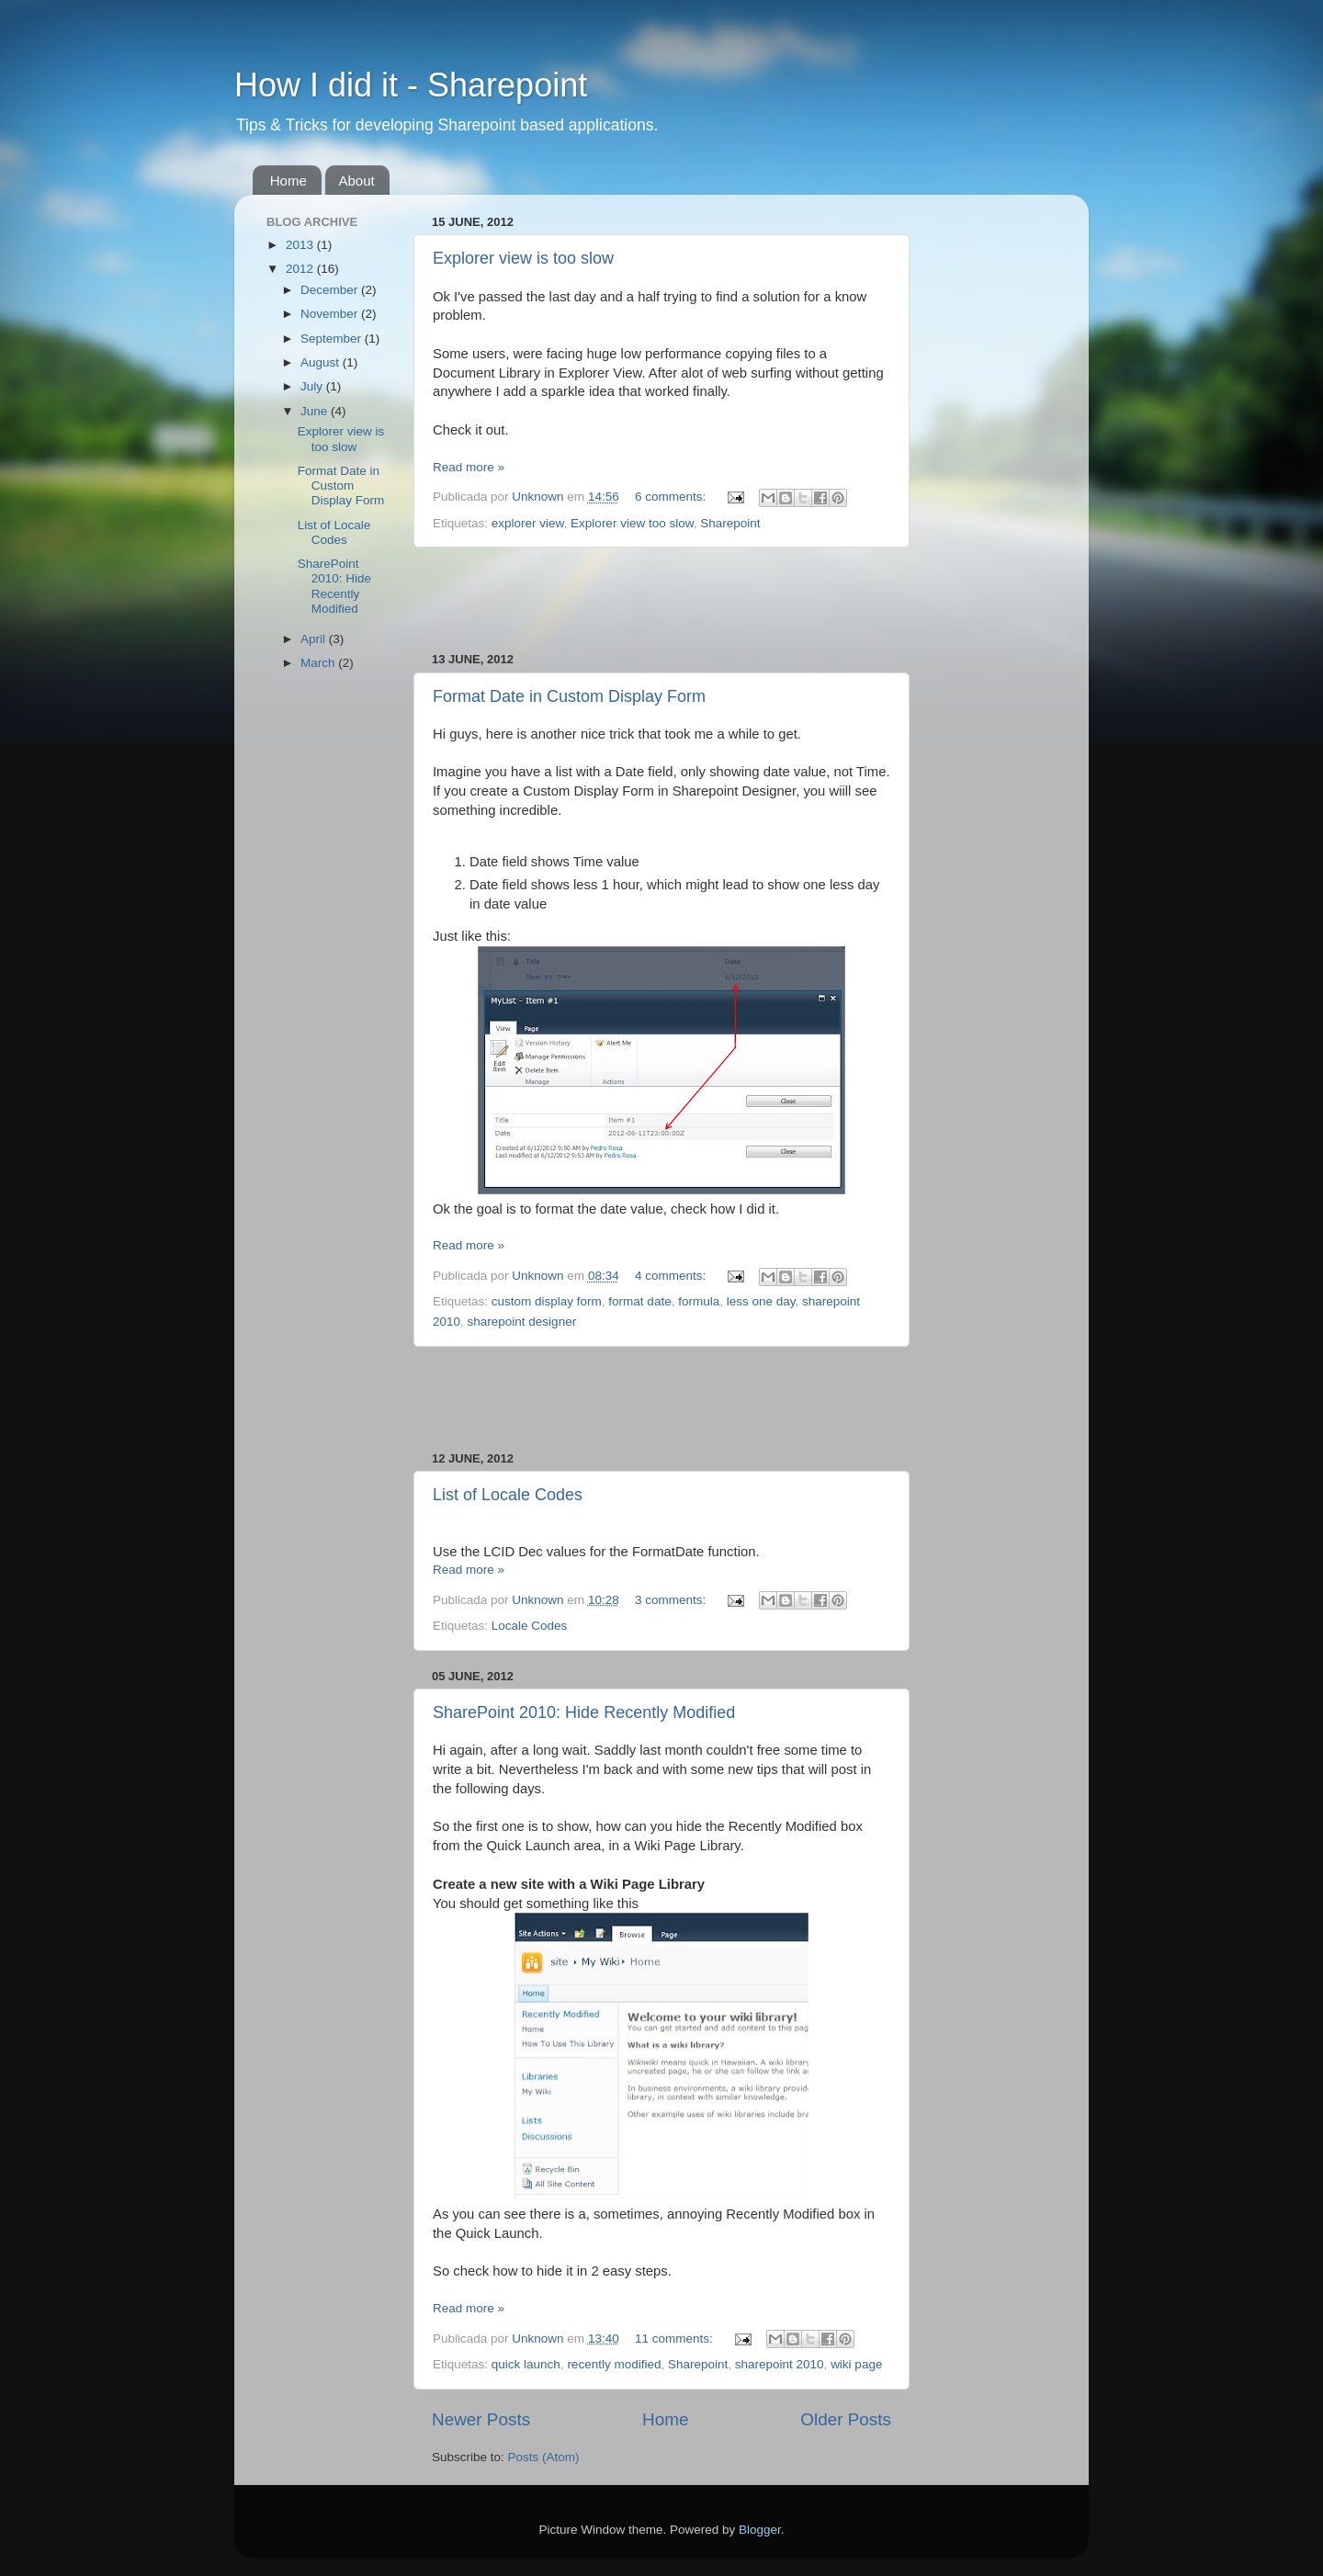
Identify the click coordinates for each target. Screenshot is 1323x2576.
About (357, 180)
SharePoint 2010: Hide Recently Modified (584, 1712)
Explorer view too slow (632, 523)
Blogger (760, 2529)
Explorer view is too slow (523, 258)
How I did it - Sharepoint (410, 85)
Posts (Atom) (544, 2457)
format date (639, 1301)
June (315, 411)
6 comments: (672, 496)
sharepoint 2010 (779, 2364)
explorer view (528, 523)
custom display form (547, 1301)
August (321, 362)
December (330, 290)
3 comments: (672, 1600)
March (319, 663)
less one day (761, 1301)
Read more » (468, 467)
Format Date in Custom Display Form (569, 696)
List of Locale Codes (507, 1495)
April (314, 639)
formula (698, 1301)
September (332, 338)
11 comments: (676, 2338)
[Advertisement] (661, 599)
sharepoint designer (522, 1321)
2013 (301, 245)
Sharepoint (730, 523)
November (330, 314)
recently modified (614, 2364)
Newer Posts (481, 2419)
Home (288, 180)
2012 (301, 269)
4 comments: (672, 1275)
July (313, 386)
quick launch (526, 2364)
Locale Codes (530, 1626)
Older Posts (845, 2419)
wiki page (856, 2364)
